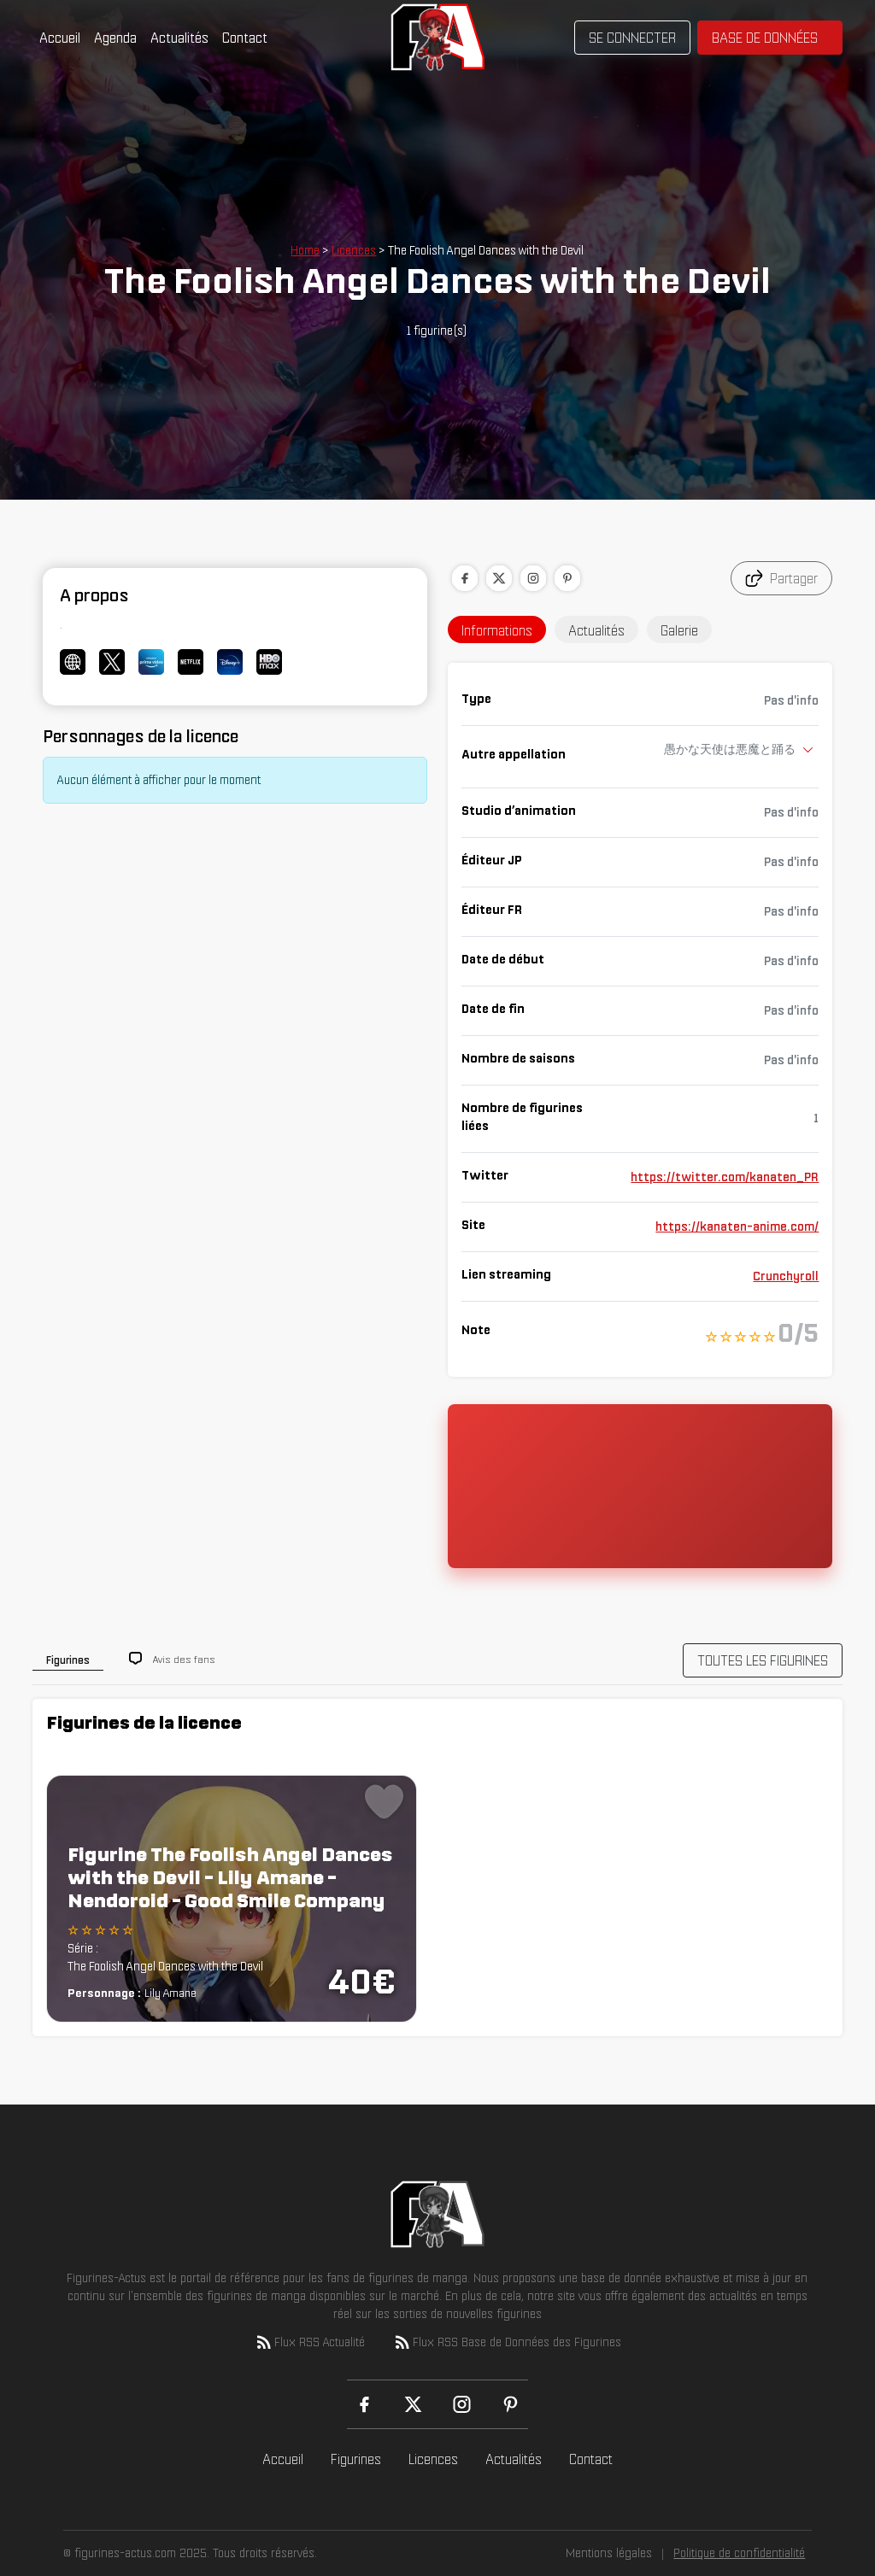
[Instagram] (462, 2404)
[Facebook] (364, 2404)
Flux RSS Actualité (309, 2342)
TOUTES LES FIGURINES (762, 1660)
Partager (781, 578)
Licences (354, 250)
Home (305, 250)
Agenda (115, 37)
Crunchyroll (786, 1276)
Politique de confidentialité (739, 2553)
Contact (244, 37)
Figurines (356, 2459)
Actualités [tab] (596, 630)
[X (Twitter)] (413, 2404)
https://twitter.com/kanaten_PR (725, 1177)
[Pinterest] (510, 2404)
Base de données (765, 37)
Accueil (59, 37)
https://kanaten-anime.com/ (737, 1226)
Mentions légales (609, 2553)
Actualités (179, 37)
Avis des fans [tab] (184, 1659)
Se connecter (632, 37)
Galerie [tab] (679, 630)
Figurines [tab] (68, 1660)
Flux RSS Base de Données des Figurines (506, 2342)
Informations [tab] (496, 630)
